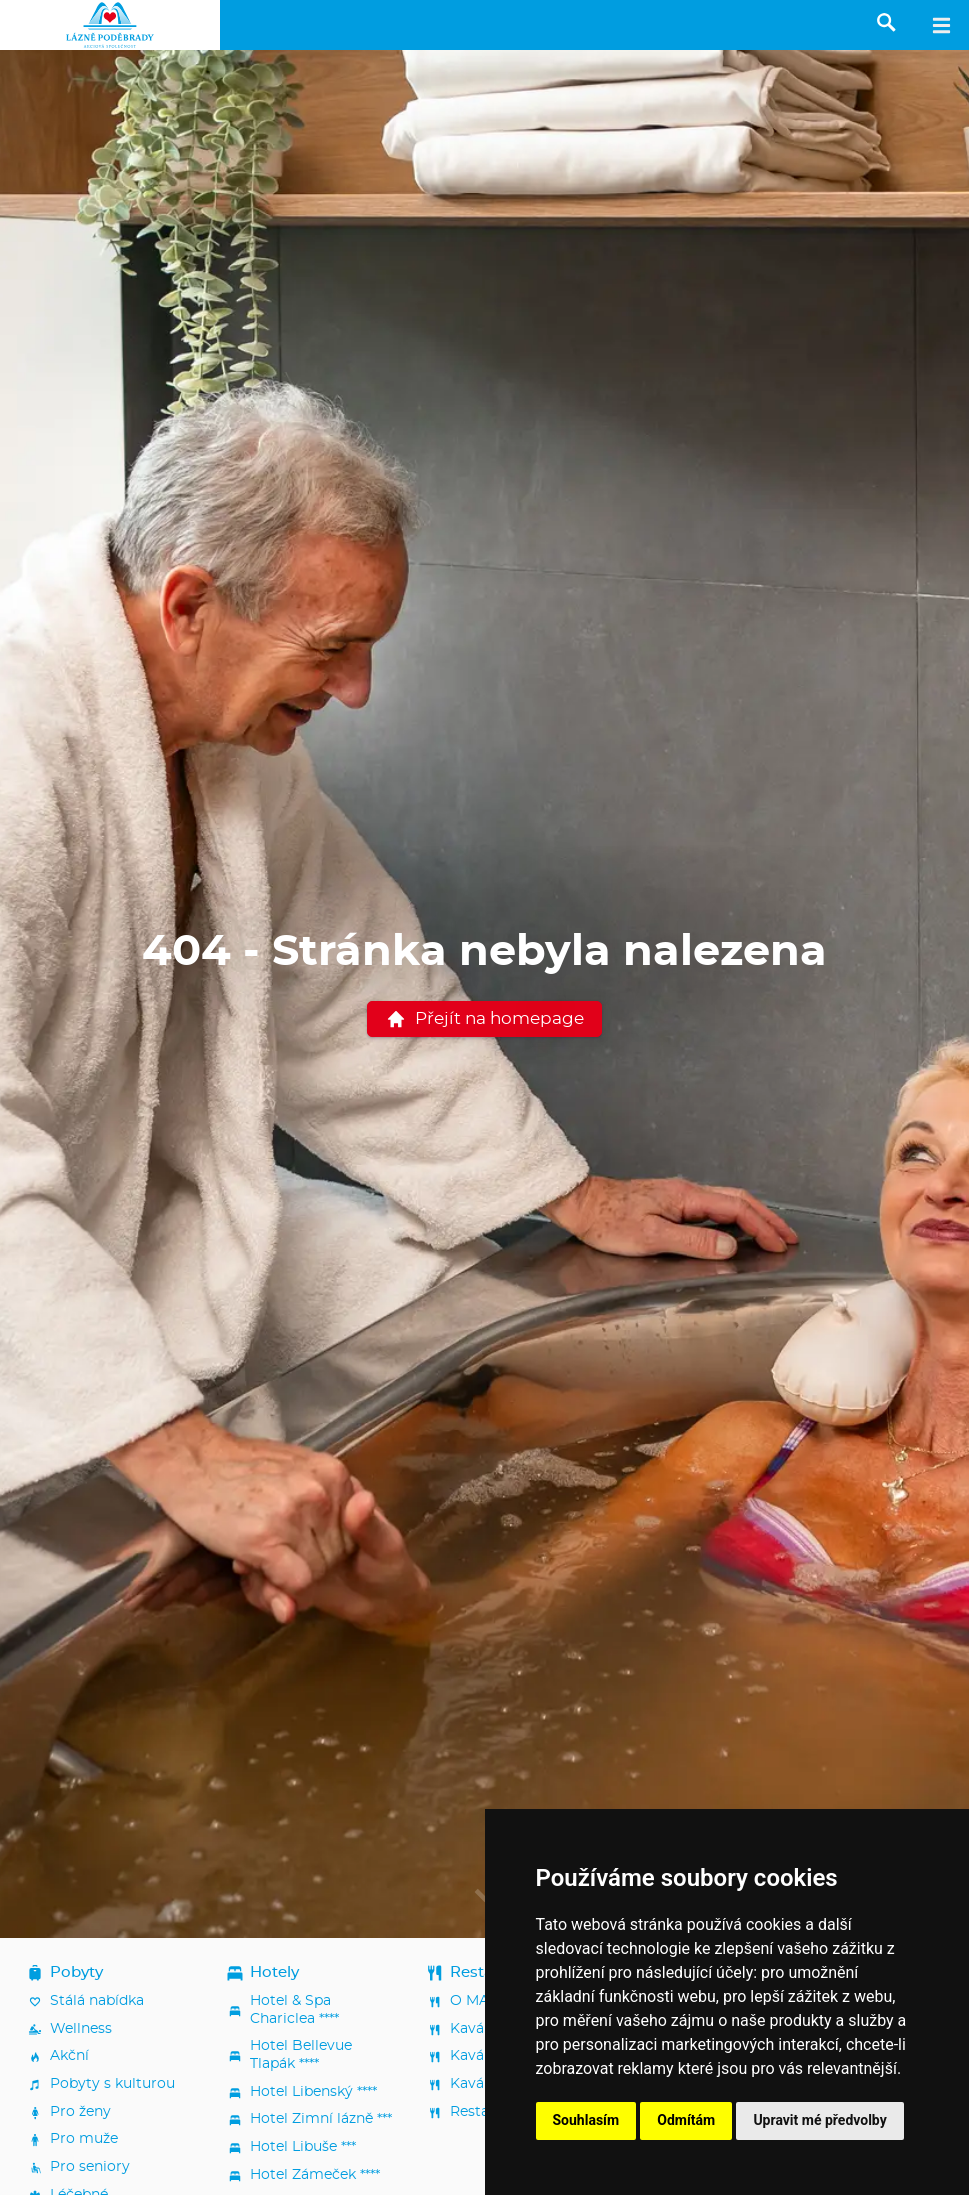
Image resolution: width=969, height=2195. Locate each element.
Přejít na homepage (485, 1019)
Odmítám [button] (686, 2120)
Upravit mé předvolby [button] (819, 2120)
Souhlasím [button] (586, 2120)
